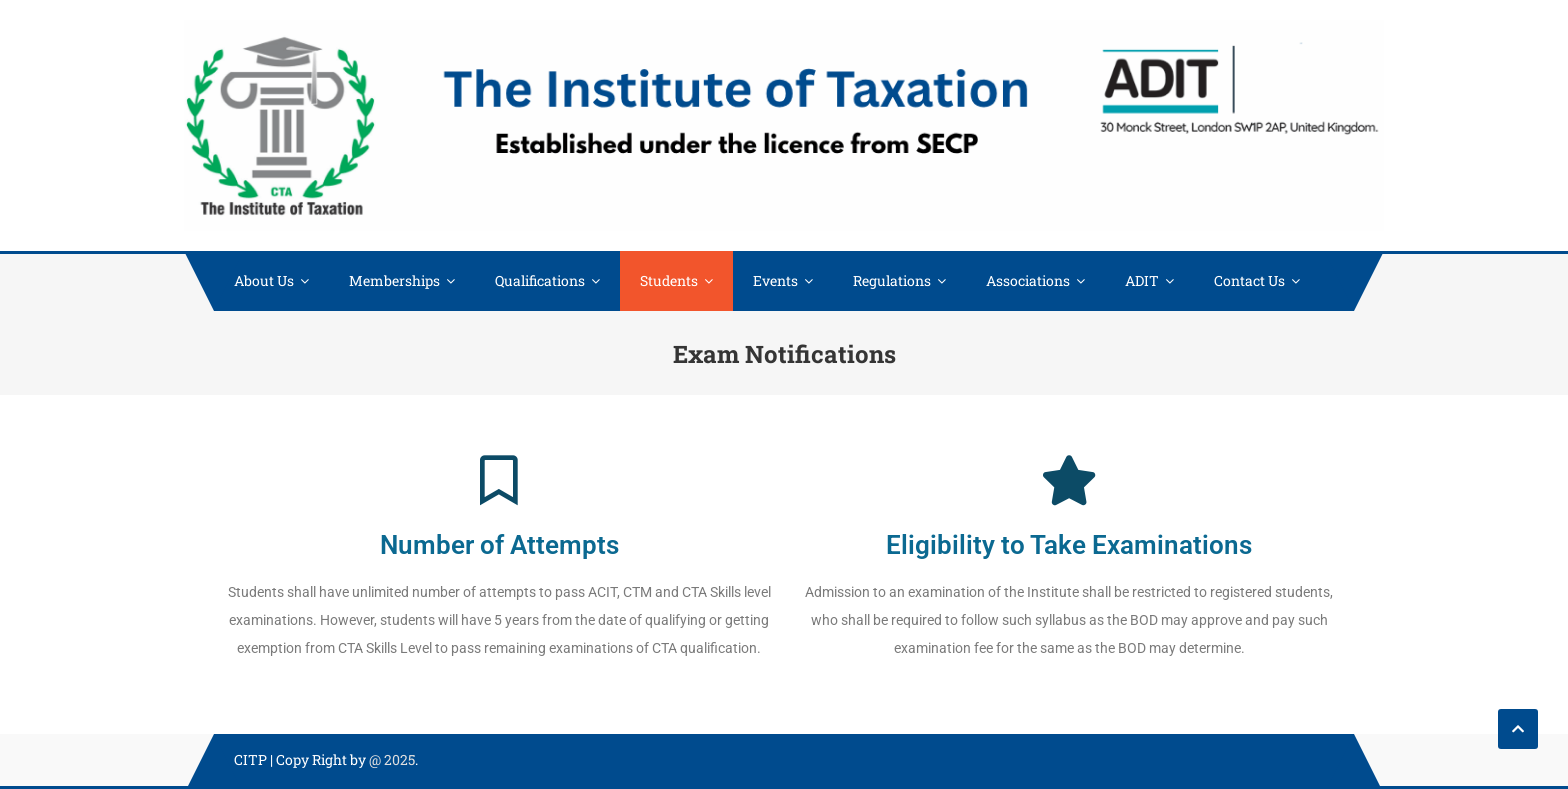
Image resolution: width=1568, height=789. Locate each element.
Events (775, 280)
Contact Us (1249, 280)
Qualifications (540, 280)
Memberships (394, 280)
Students (669, 280)
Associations (1028, 280)
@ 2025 (392, 759)
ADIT (1142, 280)
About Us (264, 280)
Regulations (892, 280)
